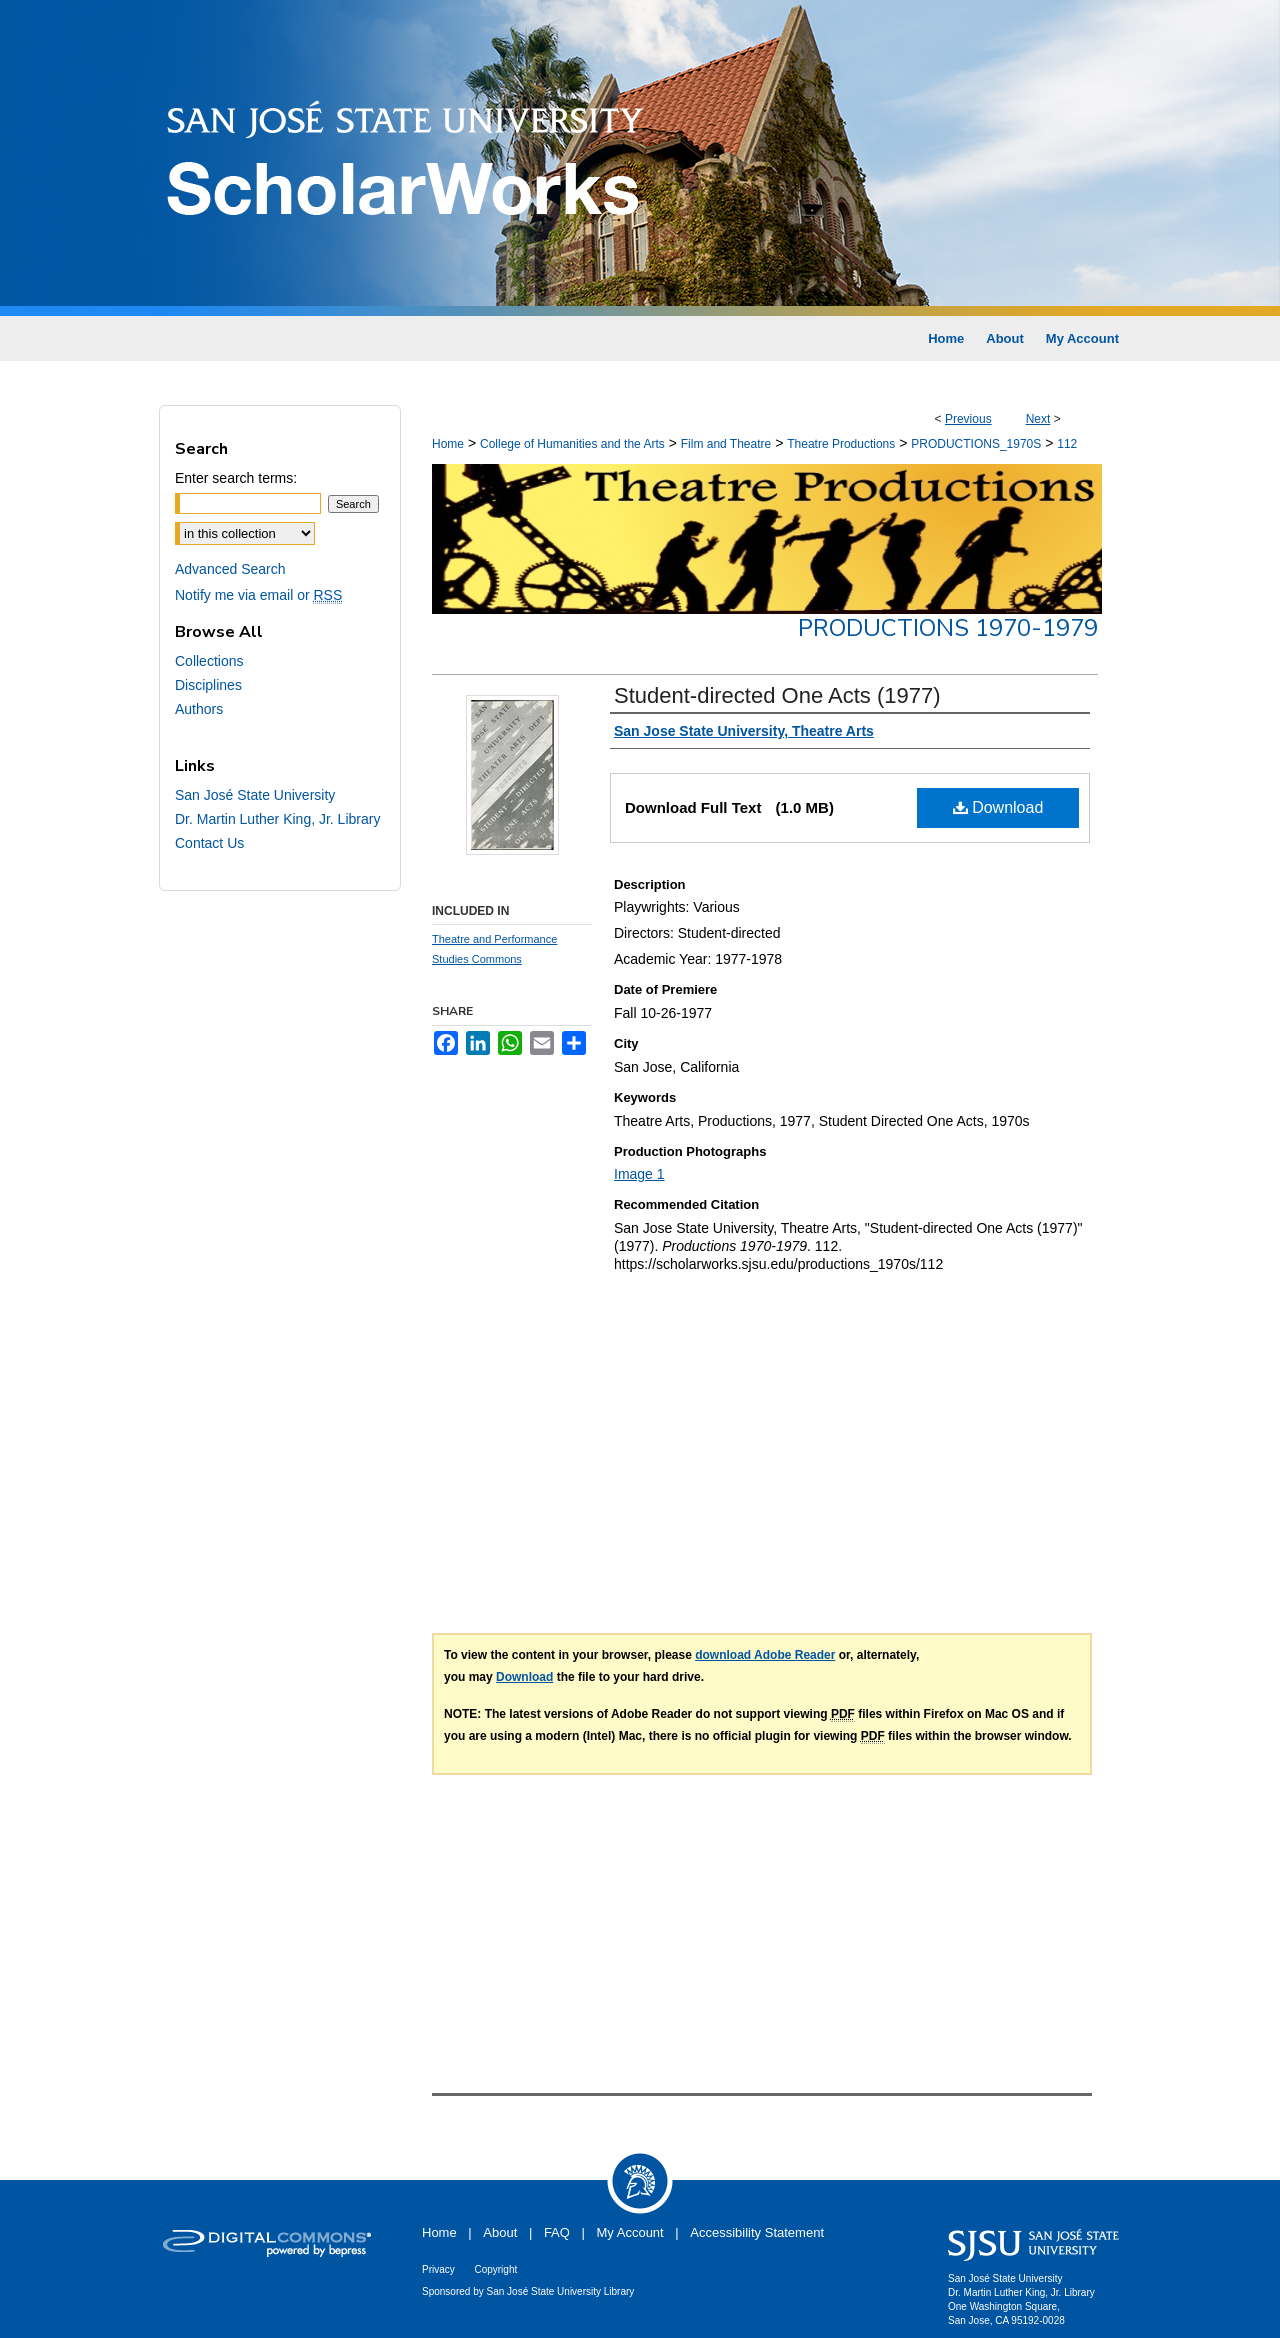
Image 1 (639, 1174)
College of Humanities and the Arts (572, 444)
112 (1067, 444)
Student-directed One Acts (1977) (777, 695)
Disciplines (208, 685)
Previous (968, 419)
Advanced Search (230, 569)
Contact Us (209, 843)
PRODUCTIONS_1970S (976, 444)
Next (1038, 419)
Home (448, 444)
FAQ (557, 2232)
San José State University (255, 795)
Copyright (495, 2269)
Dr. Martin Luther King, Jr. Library (277, 819)
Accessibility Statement (757, 2232)
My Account (630, 2232)
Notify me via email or (258, 595)
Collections (209, 661)
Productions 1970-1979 (948, 628)
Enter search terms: (236, 478)
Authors (199, 709)
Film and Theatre (726, 444)
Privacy (438, 2269)
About (500, 2232)
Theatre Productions (841, 444)
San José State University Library (561, 2291)
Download (998, 807)
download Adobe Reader (765, 1655)
